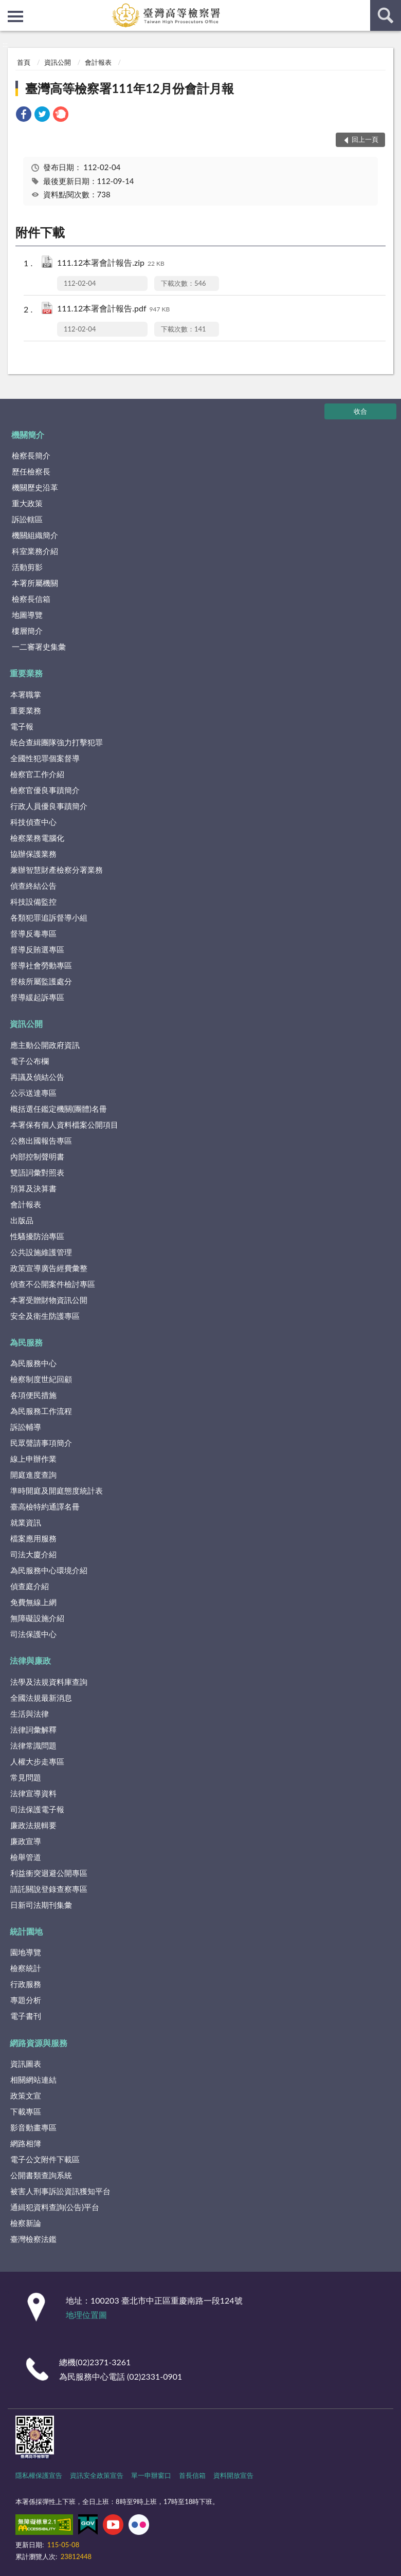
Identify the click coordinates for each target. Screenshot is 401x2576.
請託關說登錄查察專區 (48, 1888)
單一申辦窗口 (151, 2475)
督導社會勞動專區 (41, 965)
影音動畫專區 (33, 2127)
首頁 (23, 62)
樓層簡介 (27, 630)
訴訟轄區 (27, 519)
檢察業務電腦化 (37, 837)
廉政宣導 (25, 1841)
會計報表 (98, 62)
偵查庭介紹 (29, 1586)
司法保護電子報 (37, 1809)
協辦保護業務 (33, 853)
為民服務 (26, 1342)
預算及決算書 (33, 1188)
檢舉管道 (25, 1857)
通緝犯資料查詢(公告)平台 (54, 2207)
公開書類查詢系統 (41, 2175)
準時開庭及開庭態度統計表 (56, 1490)
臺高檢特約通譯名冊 (45, 1506)
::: (8, 8)
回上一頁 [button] (365, 139)
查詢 (385, 15)
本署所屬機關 (35, 582)
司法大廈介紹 (33, 1554)
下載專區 (25, 2111)
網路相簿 (25, 2143)
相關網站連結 (33, 2079)
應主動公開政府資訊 (45, 1045)
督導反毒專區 (33, 933)
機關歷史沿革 (35, 487)
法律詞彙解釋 (33, 1729)
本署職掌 (25, 694)
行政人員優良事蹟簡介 (48, 806)
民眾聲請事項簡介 (41, 1442)
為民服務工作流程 (41, 1410)
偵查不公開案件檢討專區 (52, 1284)
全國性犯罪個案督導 (45, 758)
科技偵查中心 (33, 821)
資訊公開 (57, 62)
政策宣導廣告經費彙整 (48, 1268)
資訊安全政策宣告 (96, 2475)
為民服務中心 (33, 1363)
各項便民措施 (33, 1395)
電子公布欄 (29, 1060)
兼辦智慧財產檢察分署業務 (56, 869)
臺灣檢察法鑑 (33, 2238)
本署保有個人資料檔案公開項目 (64, 1124)
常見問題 (25, 1777)
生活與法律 (29, 1713)
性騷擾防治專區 (37, 1236)
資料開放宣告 (233, 2475)
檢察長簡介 (31, 455)
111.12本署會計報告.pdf (113, 309)
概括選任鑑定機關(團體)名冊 (58, 1108)
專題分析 (25, 1999)
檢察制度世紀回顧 (41, 1379)
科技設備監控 (33, 901)
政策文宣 (25, 2095)
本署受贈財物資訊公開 (48, 1299)
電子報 (21, 726)
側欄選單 (15, 16)
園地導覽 (25, 1952)
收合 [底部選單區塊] (360, 411)
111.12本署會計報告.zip (111, 263)
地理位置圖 (86, 2315)
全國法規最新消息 (41, 1697)
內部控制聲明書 (37, 1156)
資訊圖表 (25, 2063)
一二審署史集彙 (39, 646)
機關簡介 (27, 434)
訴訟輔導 (25, 1426)
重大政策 (27, 503)
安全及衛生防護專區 (45, 1315)
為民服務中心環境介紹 (48, 1570)
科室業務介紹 (35, 551)
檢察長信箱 (31, 598)
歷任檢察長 (31, 471)
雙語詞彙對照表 (37, 1172)
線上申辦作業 (33, 1458)
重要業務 (26, 673)
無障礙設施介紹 (37, 1618)
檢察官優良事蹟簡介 (45, 790)
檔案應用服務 (33, 1538)
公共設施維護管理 (41, 1252)
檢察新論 (25, 2223)
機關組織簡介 (35, 535)
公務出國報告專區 (41, 1140)
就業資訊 (25, 1522)
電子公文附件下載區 (45, 2159)
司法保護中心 (33, 1634)
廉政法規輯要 (33, 1825)
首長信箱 (192, 2475)
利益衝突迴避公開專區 (48, 1873)
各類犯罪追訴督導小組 (48, 917)
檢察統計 (25, 1968)
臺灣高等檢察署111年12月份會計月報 (129, 88)
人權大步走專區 (37, 1761)
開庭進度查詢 (33, 1474)
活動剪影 (27, 567)
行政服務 (25, 1984)
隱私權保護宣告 (38, 2475)
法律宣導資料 (33, 1793)
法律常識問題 (33, 1745)
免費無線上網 (33, 1602)
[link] (23, 115)
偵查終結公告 (33, 885)
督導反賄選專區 (37, 949)
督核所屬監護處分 (41, 981)
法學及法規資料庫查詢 (48, 1681)
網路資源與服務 (38, 2043)
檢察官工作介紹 (37, 774)
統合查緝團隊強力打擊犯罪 (56, 742)
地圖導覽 (27, 614)
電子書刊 (25, 2015)
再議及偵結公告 (37, 1076)
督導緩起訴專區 (37, 997)
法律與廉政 (30, 1660)
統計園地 (26, 1931)
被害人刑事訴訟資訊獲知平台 (60, 2191)
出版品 (21, 1220)
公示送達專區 (33, 1092)
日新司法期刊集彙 (41, 1904)
